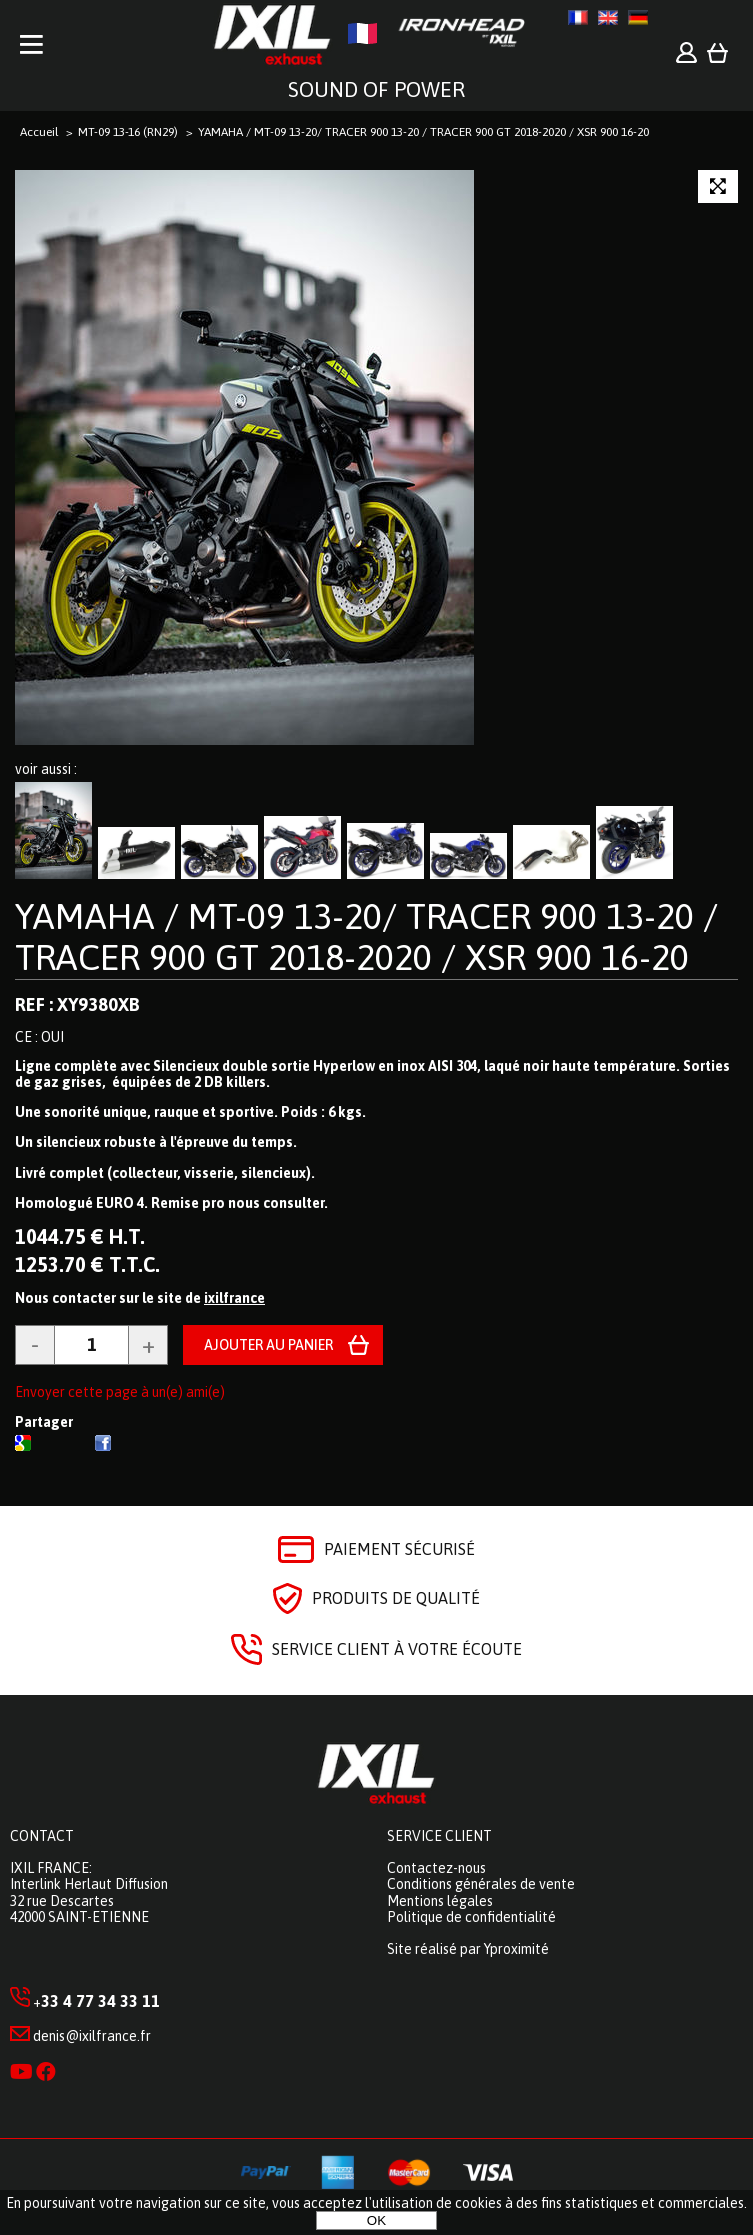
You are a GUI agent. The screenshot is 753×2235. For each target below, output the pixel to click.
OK (376, 2220)
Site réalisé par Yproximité (468, 1949)
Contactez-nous (436, 1868)
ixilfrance (234, 1298)
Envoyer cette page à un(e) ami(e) (120, 1392)
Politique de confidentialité (471, 1917)
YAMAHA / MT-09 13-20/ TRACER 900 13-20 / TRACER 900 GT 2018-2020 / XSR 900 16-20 (366, 936)
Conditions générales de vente (481, 1884)
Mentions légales (440, 1901)
